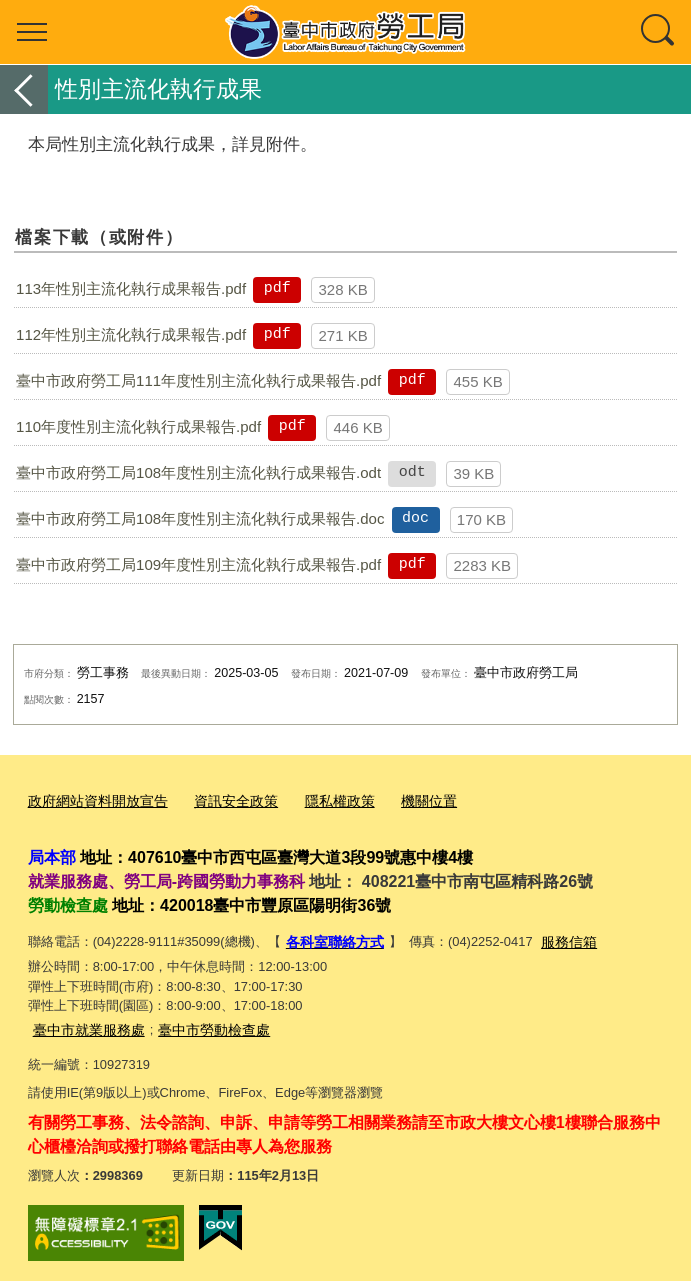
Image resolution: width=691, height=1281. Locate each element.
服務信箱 (560, 937)
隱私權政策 (321, 800)
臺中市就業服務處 (85, 1022)
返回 (24, 89)
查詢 (659, 32)
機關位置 (406, 800)
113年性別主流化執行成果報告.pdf (131, 288)
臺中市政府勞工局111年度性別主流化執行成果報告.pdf (198, 380)
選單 (32, 32)
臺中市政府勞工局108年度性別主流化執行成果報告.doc (200, 518)
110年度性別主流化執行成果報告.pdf (138, 426)
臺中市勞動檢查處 (202, 1022)
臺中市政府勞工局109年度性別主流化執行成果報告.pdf (198, 564)
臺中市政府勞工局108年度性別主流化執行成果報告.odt (198, 472)
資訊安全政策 (223, 800)
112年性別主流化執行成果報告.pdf (131, 334)
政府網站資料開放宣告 (93, 800)
